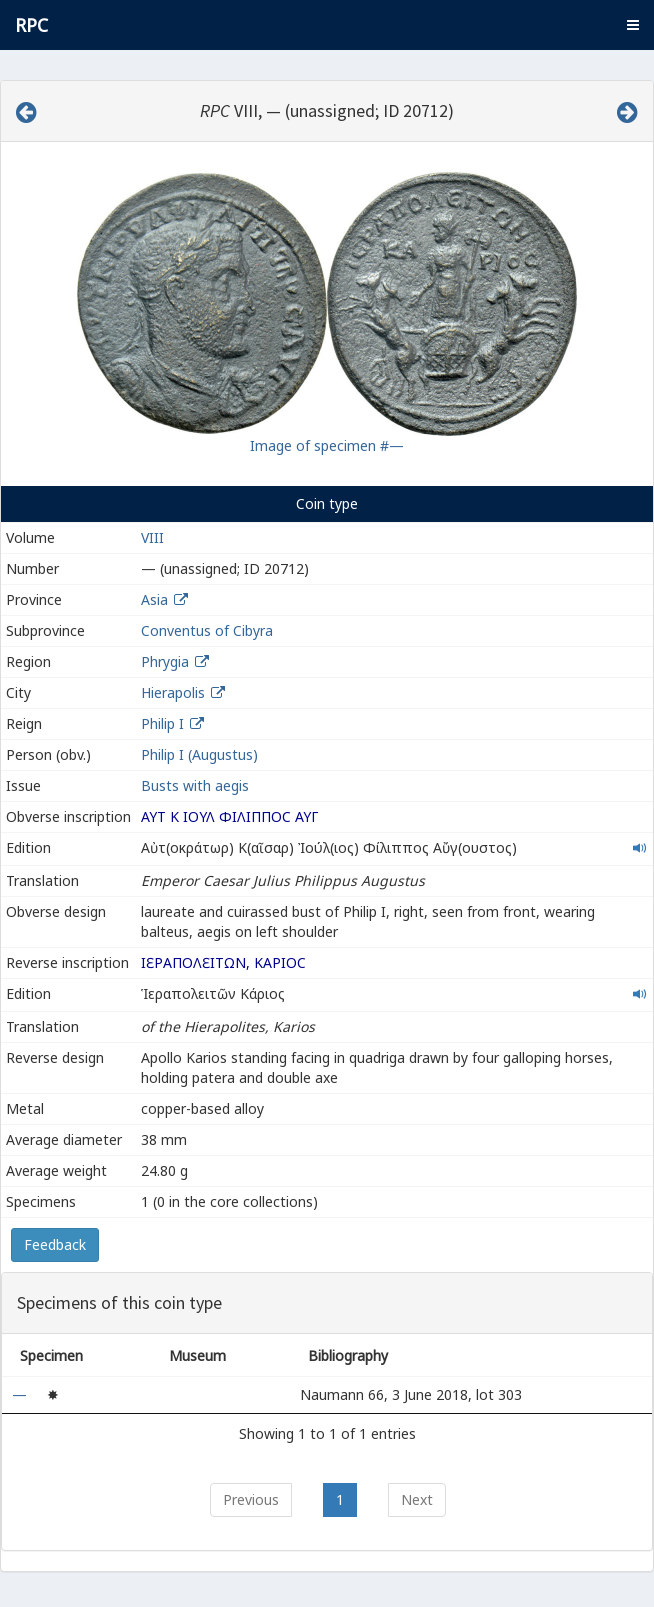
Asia (154, 599)
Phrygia (165, 661)
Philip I (162, 723)
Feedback (55, 1244)
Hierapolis (173, 692)
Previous (251, 1499)
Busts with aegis (195, 785)
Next (417, 1499)
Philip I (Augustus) (199, 754)
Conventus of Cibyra (207, 630)
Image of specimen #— (327, 445)
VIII (152, 537)
